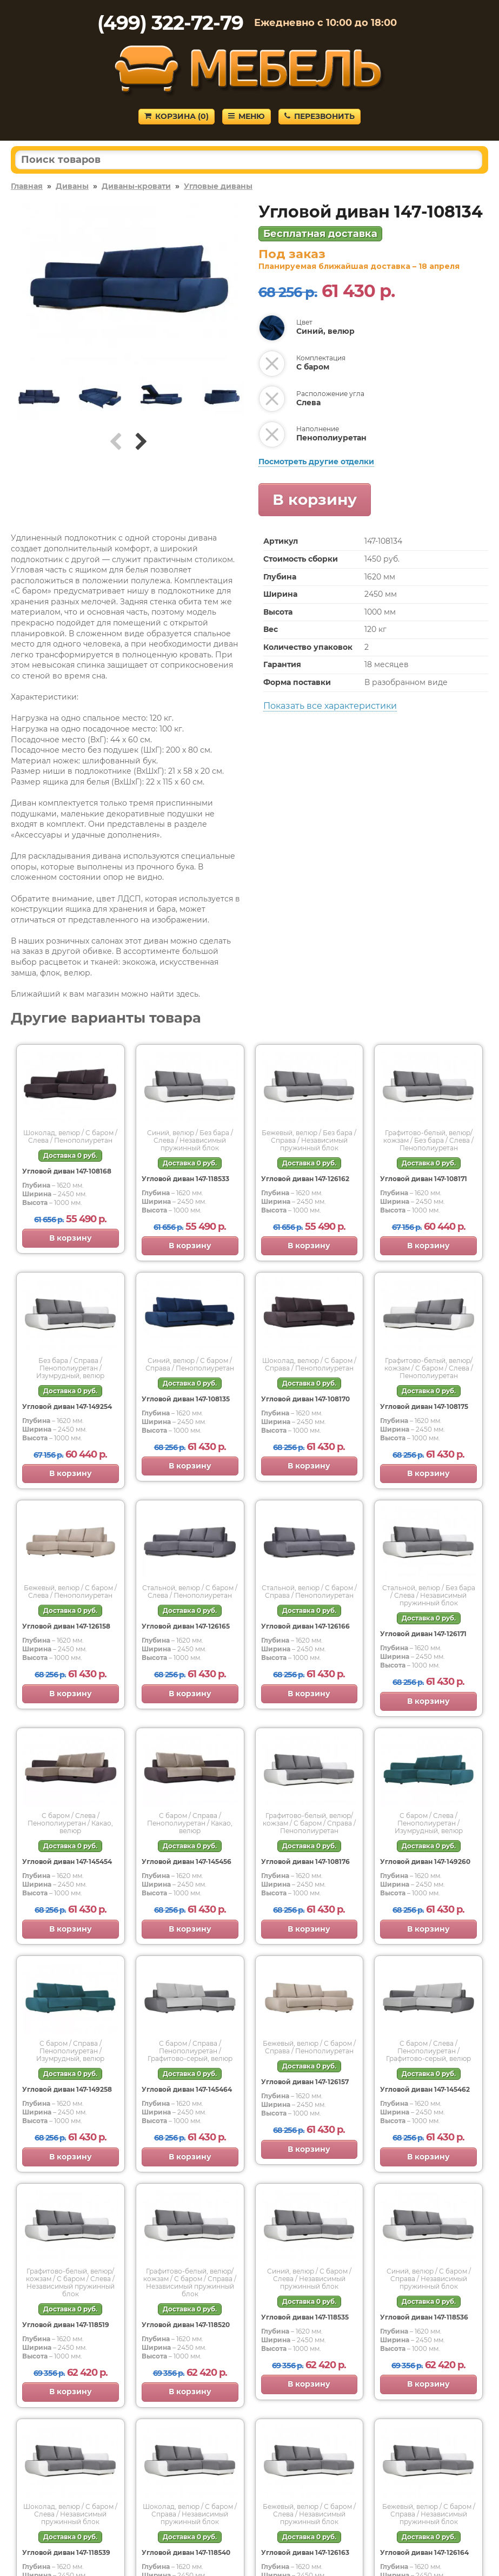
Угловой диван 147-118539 (66, 2552)
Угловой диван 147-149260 (425, 1861)
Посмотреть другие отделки (316, 461)
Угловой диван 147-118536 (424, 2317)
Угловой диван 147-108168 (66, 1171)
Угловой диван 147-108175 (424, 1406)
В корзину (314, 499)
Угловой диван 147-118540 (186, 2552)
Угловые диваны (218, 186)
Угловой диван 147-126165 (186, 1626)
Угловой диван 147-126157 (305, 2082)
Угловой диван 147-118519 (65, 2325)
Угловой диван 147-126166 (305, 1626)
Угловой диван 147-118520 (186, 2325)
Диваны (72, 186)
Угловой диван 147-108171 (423, 1179)
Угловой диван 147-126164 (424, 2552)
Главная (27, 186)
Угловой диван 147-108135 (186, 1399)
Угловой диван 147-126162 (305, 1179)
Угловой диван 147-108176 (305, 1861)
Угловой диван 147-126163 (305, 2552)
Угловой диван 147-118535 (305, 2317)
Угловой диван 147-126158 (66, 1626)
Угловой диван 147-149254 (67, 1406)
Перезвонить (319, 116)
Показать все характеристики (330, 706)
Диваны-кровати (136, 186)
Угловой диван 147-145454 (67, 1861)
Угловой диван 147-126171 (423, 1634)
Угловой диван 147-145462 (425, 2089)
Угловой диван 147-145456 (186, 1861)
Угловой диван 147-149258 (67, 2089)
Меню (246, 116)
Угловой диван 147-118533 (185, 1179)
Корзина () (176, 116)
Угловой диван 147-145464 (187, 2089)
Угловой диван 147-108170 (305, 1399)
